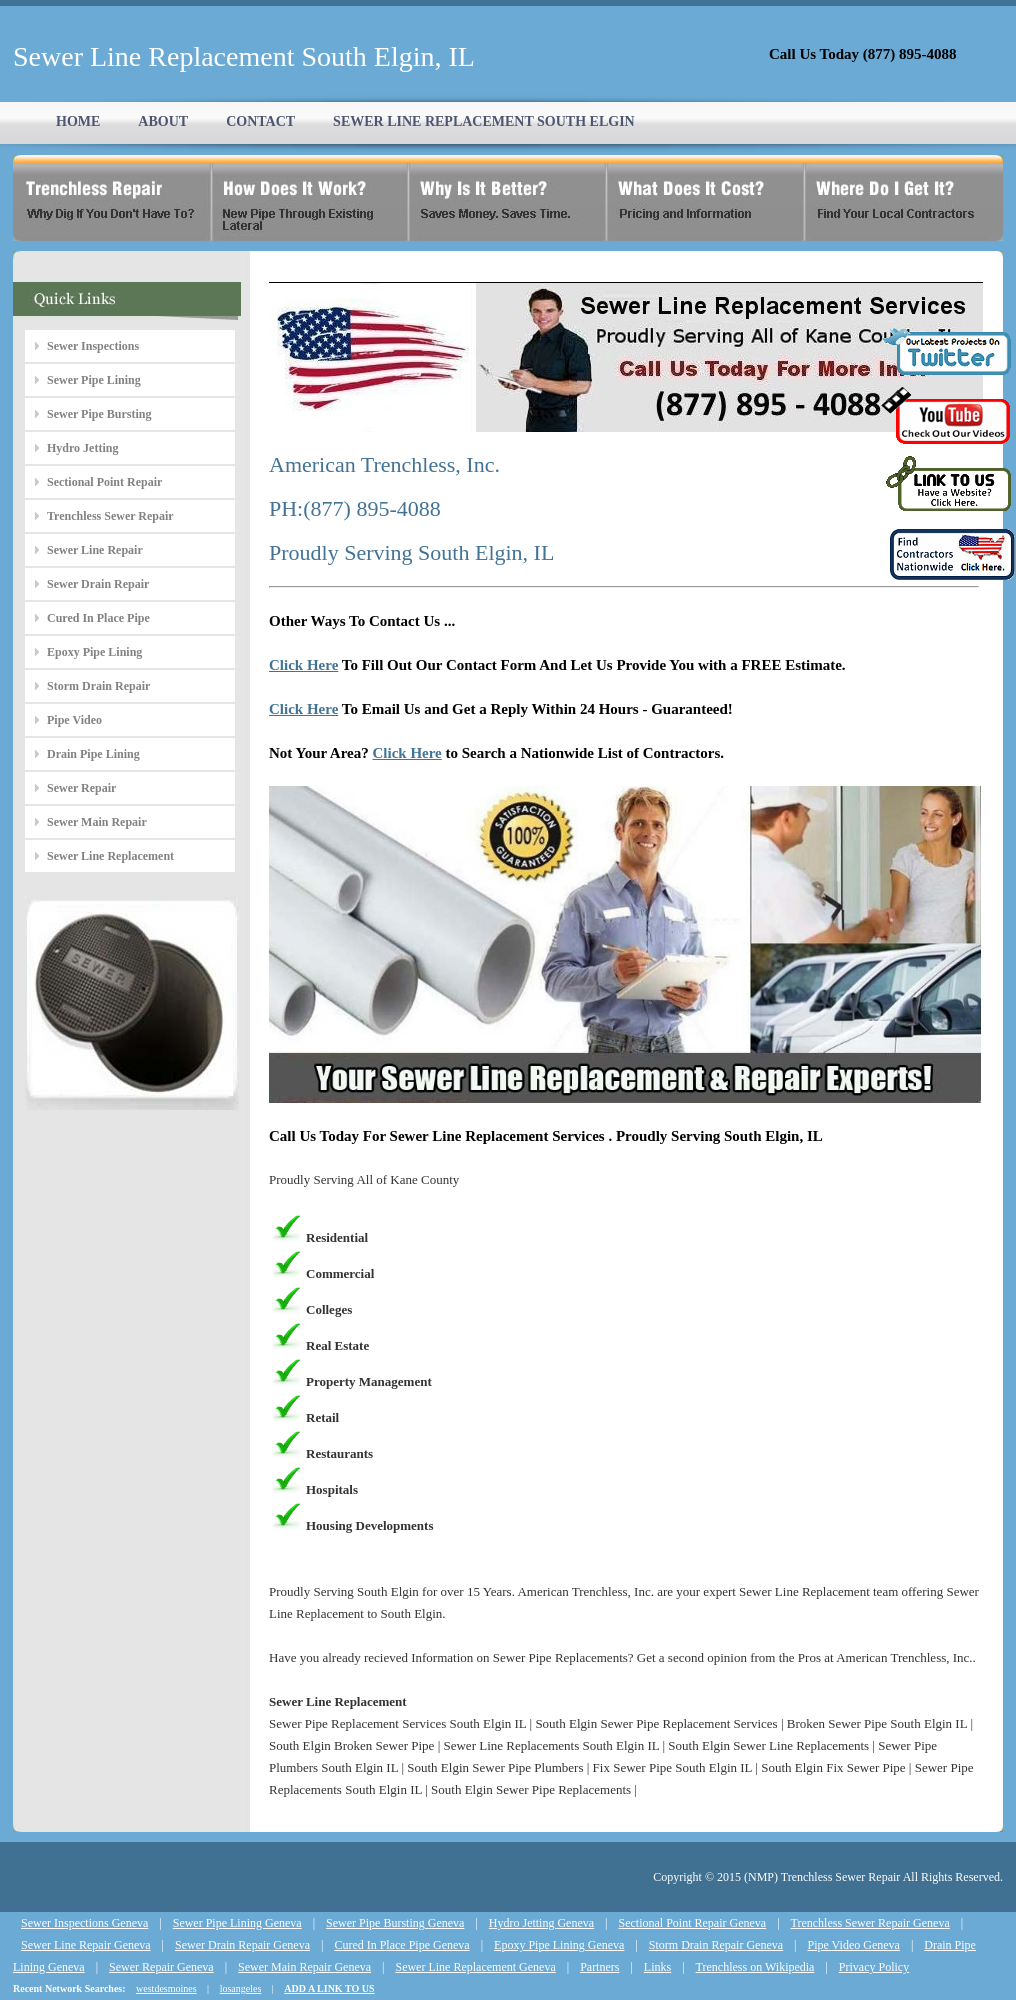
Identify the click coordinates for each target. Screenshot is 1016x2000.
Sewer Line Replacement (110, 856)
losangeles (241, 1988)
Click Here (303, 665)
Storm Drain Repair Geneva (716, 1945)
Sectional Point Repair (104, 482)
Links (657, 1967)
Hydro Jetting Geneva (541, 1923)
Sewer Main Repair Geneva (304, 1967)
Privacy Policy (874, 1967)
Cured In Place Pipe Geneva (401, 1945)
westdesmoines (166, 1988)
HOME (78, 121)
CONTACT (260, 121)
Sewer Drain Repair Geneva (242, 1945)
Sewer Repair (81, 788)
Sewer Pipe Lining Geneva (237, 1923)
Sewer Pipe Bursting (99, 414)
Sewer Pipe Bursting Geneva (395, 1923)
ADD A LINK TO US (329, 1988)
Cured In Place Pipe (98, 618)
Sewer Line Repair (95, 550)
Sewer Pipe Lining (94, 380)
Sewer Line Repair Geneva (86, 1945)
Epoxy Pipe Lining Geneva (559, 1945)
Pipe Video (74, 720)
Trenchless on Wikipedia (755, 1967)
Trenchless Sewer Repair (110, 516)
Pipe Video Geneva (854, 1945)
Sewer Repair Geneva (161, 1967)
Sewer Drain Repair (98, 584)
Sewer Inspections (93, 346)
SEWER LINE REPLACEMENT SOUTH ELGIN (484, 121)
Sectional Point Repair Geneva (693, 1923)
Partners (599, 1967)
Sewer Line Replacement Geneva (475, 1967)
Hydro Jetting (82, 448)
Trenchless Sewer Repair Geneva (870, 1923)
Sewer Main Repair (97, 822)
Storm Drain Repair (98, 686)
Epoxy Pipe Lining (94, 652)
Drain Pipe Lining (93, 754)
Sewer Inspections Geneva (84, 1923)
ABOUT (163, 121)
